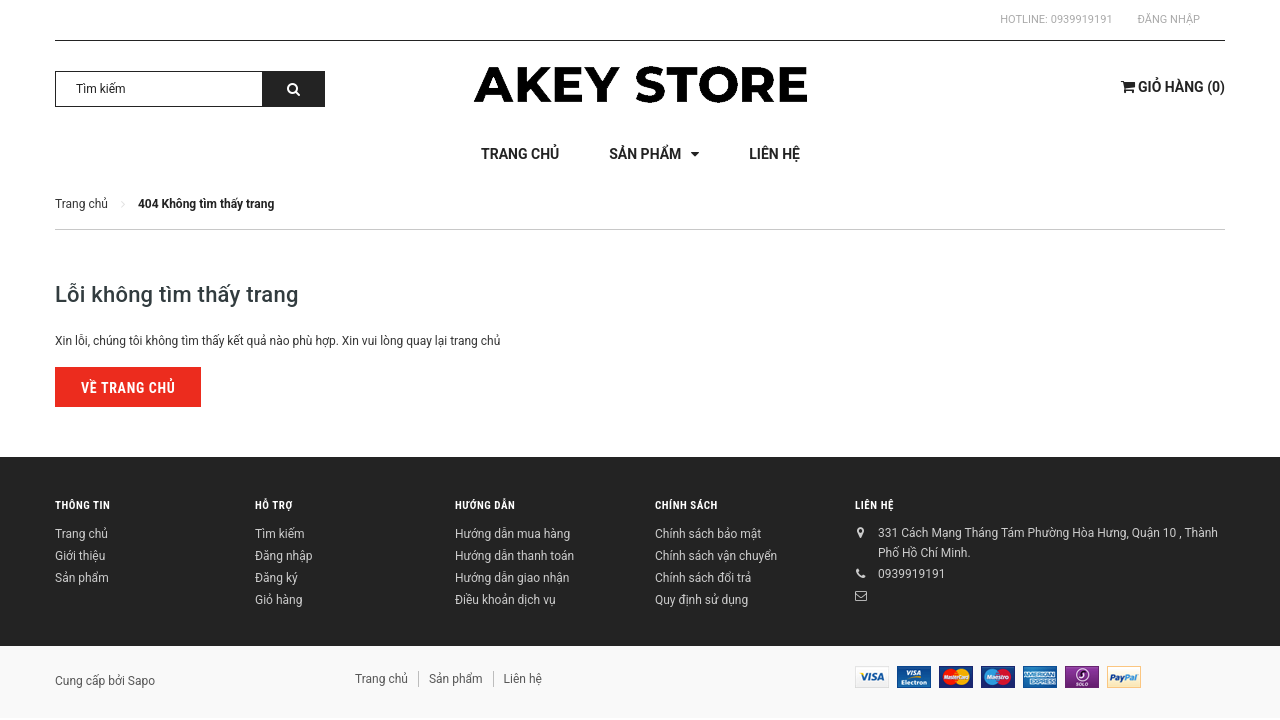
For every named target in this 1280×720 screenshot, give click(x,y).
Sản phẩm (82, 578)
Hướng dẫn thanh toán (514, 556)
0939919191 (1082, 19)
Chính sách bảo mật (708, 534)
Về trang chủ (128, 388)
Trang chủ (81, 534)
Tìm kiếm (280, 534)
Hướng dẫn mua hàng (512, 534)
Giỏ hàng (278, 600)
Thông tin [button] (82, 505)
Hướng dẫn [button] (485, 505)
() (1173, 87)
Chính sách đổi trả (703, 578)
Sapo (141, 681)
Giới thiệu (80, 556)
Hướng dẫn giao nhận (512, 578)
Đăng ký (276, 578)
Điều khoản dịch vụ (505, 600)
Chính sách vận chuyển (716, 556)
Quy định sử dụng (701, 600)
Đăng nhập (1169, 19)
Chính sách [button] (686, 505)
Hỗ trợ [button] (274, 505)
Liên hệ (874, 505)
